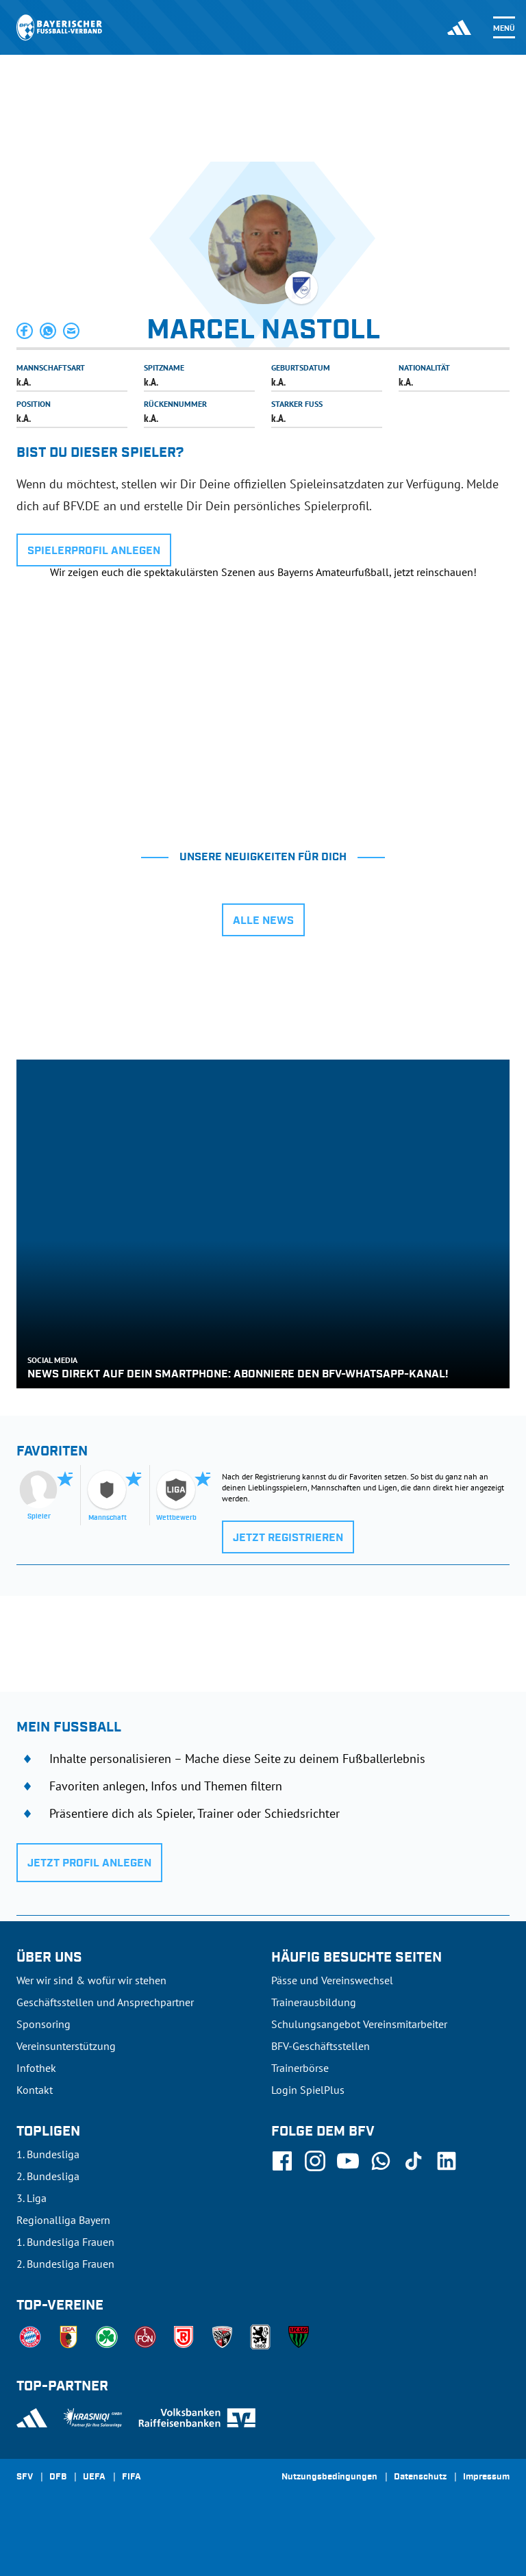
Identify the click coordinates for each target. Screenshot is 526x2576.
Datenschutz (420, 2477)
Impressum (486, 2477)
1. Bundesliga (47, 2154)
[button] (25, 331)
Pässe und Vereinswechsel (332, 1980)
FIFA (131, 2477)
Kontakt (34, 2090)
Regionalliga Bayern (63, 2220)
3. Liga (31, 2198)
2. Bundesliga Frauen (65, 2264)
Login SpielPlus (308, 2090)
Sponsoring (43, 2024)
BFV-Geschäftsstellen (320, 2046)
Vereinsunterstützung (66, 2046)
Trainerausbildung (313, 2002)
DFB (57, 2477)
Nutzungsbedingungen (329, 2477)
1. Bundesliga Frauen (65, 2242)
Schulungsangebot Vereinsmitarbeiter (359, 2024)
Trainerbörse (300, 2068)
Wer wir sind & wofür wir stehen (91, 1980)
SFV (24, 2477)
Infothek (36, 2068)
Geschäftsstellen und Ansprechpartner (105, 2002)
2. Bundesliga (47, 2176)
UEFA (94, 2477)
